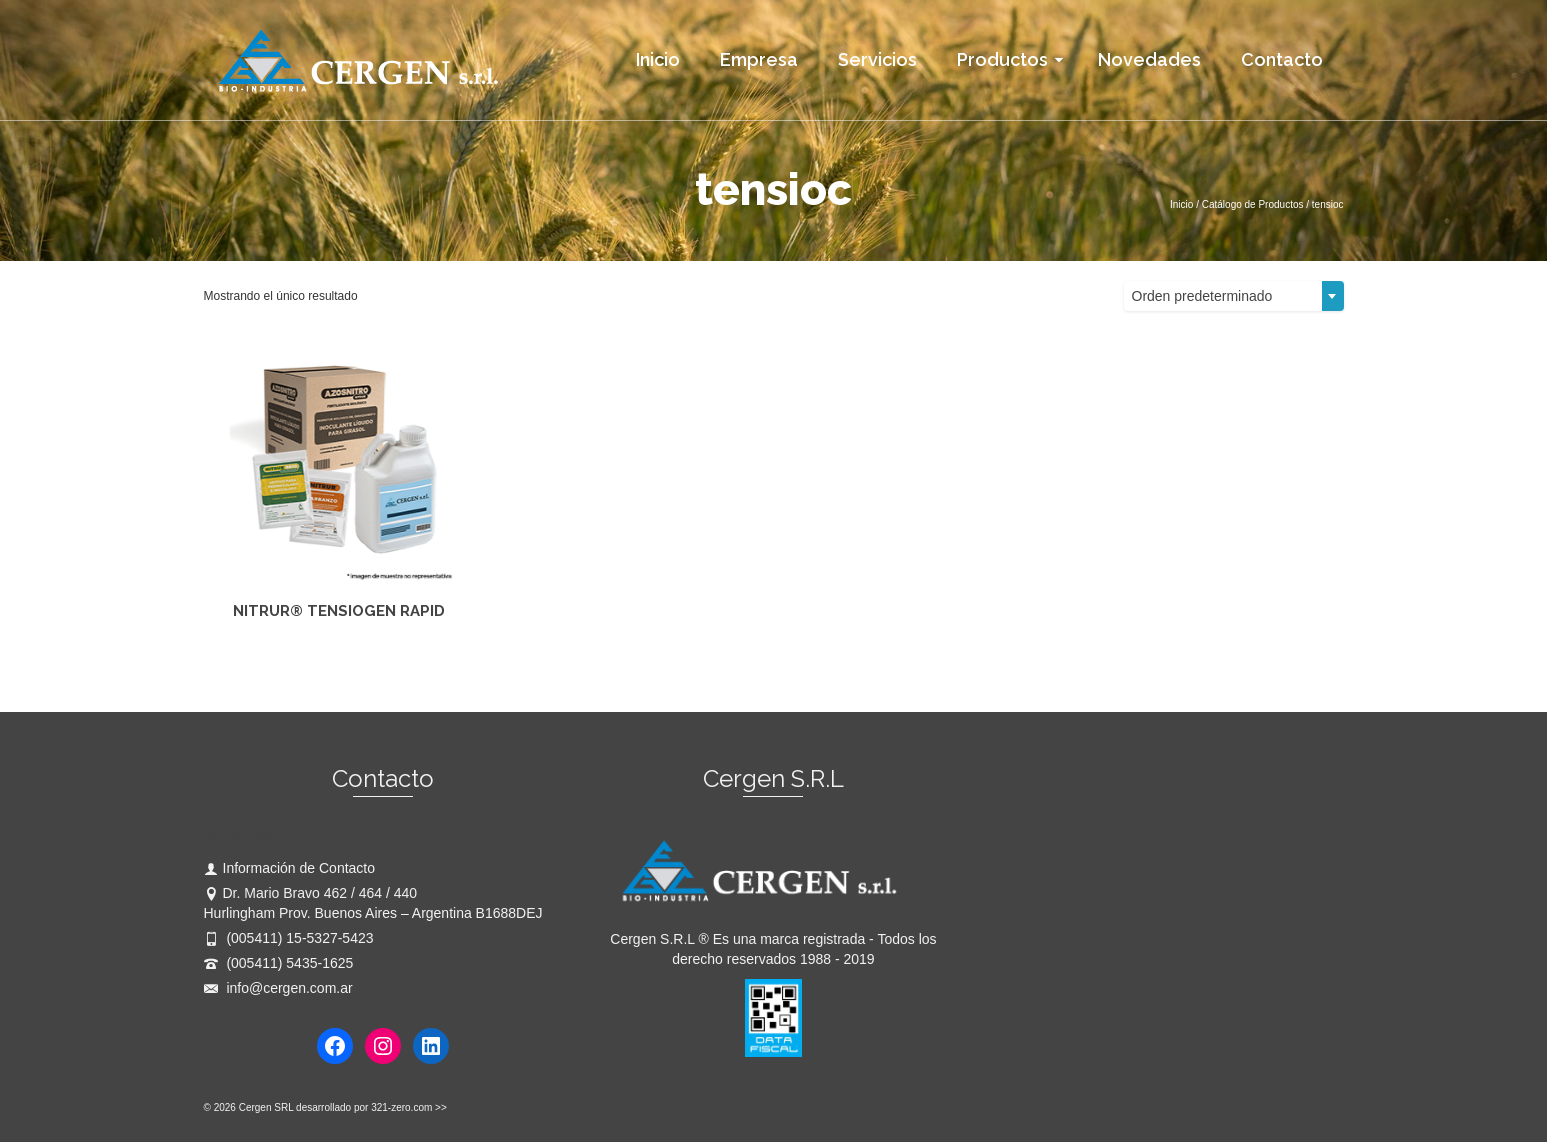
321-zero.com (401, 1107)
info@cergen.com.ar (278, 988)
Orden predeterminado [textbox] (1202, 296)
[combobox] (1234, 296)
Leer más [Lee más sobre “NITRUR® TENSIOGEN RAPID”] (338, 659)
